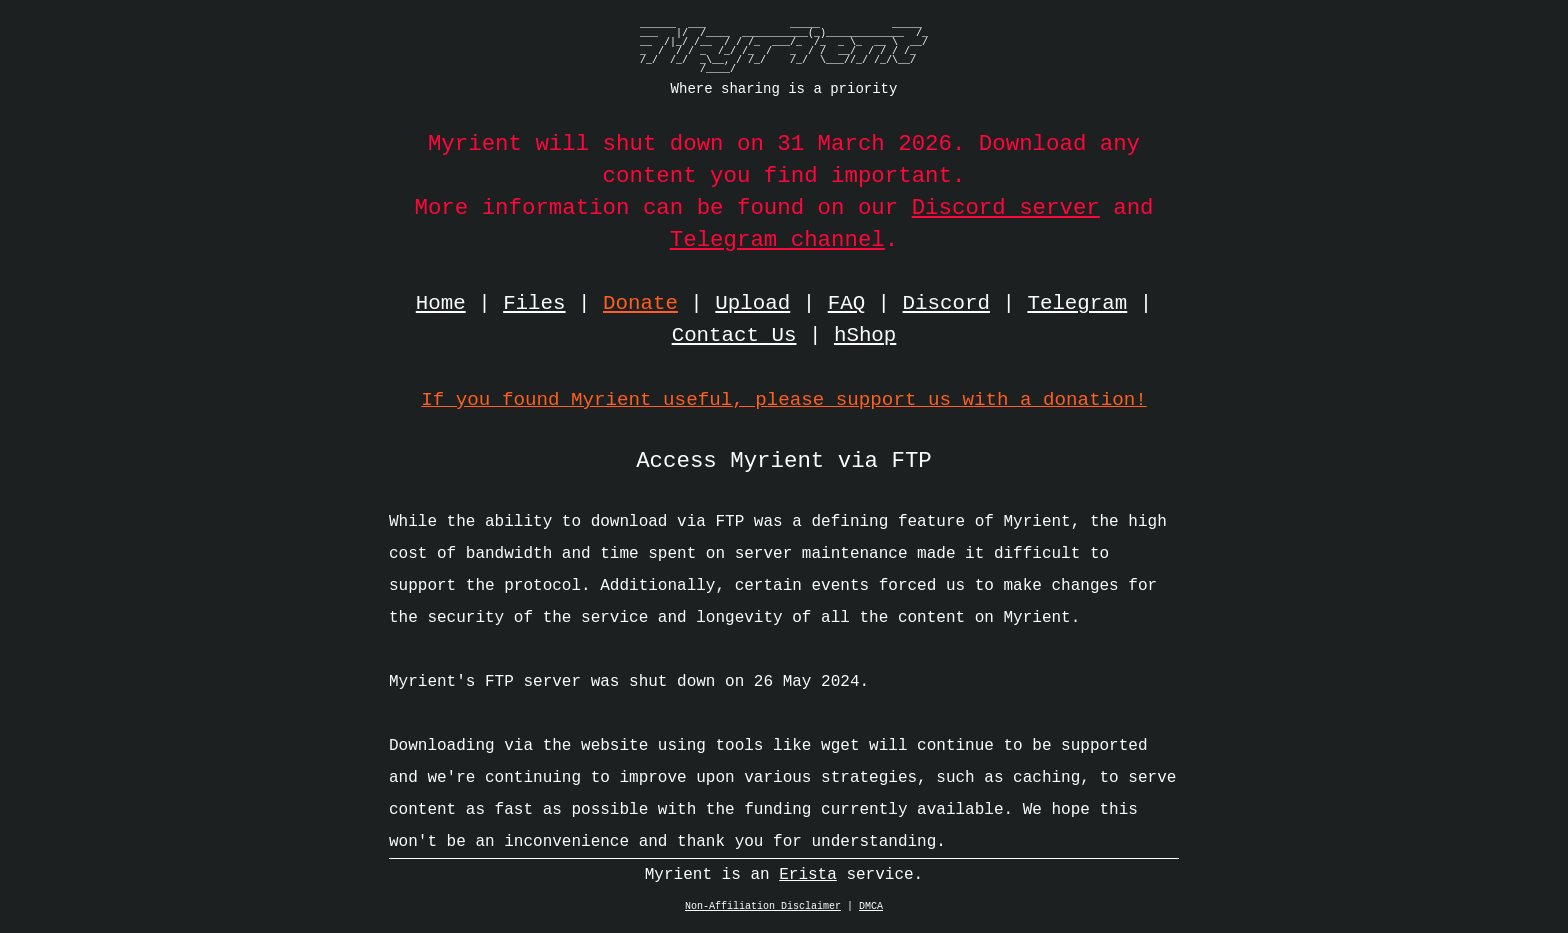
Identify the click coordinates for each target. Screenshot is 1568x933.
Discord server (1006, 207)
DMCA (871, 912)
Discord (946, 304)
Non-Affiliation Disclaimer (763, 912)
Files (534, 304)
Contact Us (734, 336)
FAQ (846, 304)
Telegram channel (777, 239)
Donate (640, 304)
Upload (752, 304)
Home (441, 304)
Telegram (1077, 304)
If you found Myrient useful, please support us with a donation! (783, 399)
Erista (808, 880)
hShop (865, 336)
